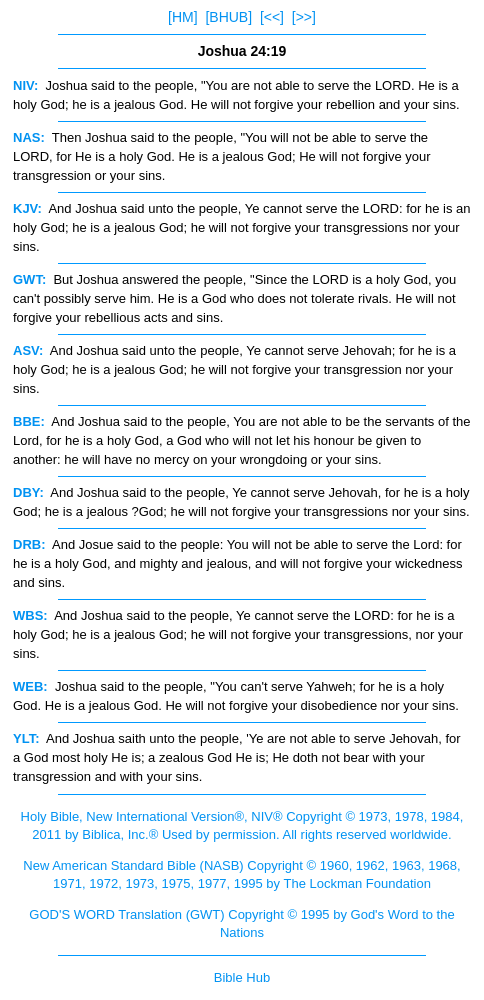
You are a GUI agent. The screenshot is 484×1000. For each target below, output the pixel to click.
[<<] (272, 17)
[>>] (304, 17)
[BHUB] (228, 17)
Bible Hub (242, 977)
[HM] (183, 17)
